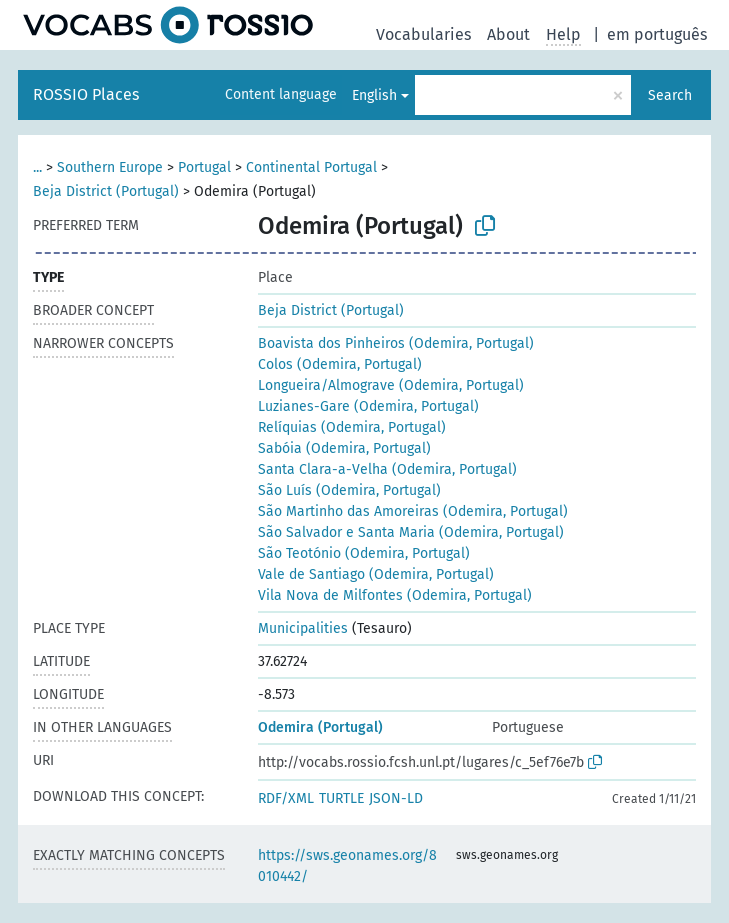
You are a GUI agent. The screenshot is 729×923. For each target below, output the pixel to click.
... (37, 167)
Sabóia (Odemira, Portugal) (344, 448)
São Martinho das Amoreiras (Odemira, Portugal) (413, 511)
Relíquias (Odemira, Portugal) (352, 427)
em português (657, 34)
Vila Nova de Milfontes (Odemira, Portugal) (395, 595)
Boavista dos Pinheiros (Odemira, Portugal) (396, 343)
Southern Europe (110, 167)
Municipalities (303, 628)
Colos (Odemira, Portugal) (340, 364)
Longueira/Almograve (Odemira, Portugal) (391, 385)
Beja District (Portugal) (106, 191)
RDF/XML (286, 798)
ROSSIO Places (86, 94)
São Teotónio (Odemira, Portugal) (364, 553)
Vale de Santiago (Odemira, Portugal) (376, 574)
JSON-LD (396, 798)
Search (670, 95)
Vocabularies (423, 34)
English (374, 95)
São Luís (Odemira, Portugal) (349, 490)
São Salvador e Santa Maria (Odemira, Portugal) (411, 532)
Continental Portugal (311, 167)
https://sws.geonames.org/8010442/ (347, 866)
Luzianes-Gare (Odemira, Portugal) (368, 406)
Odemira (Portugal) (320, 727)
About (508, 34)
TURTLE (341, 798)
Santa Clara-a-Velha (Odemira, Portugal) (387, 469)
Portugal (204, 167)
